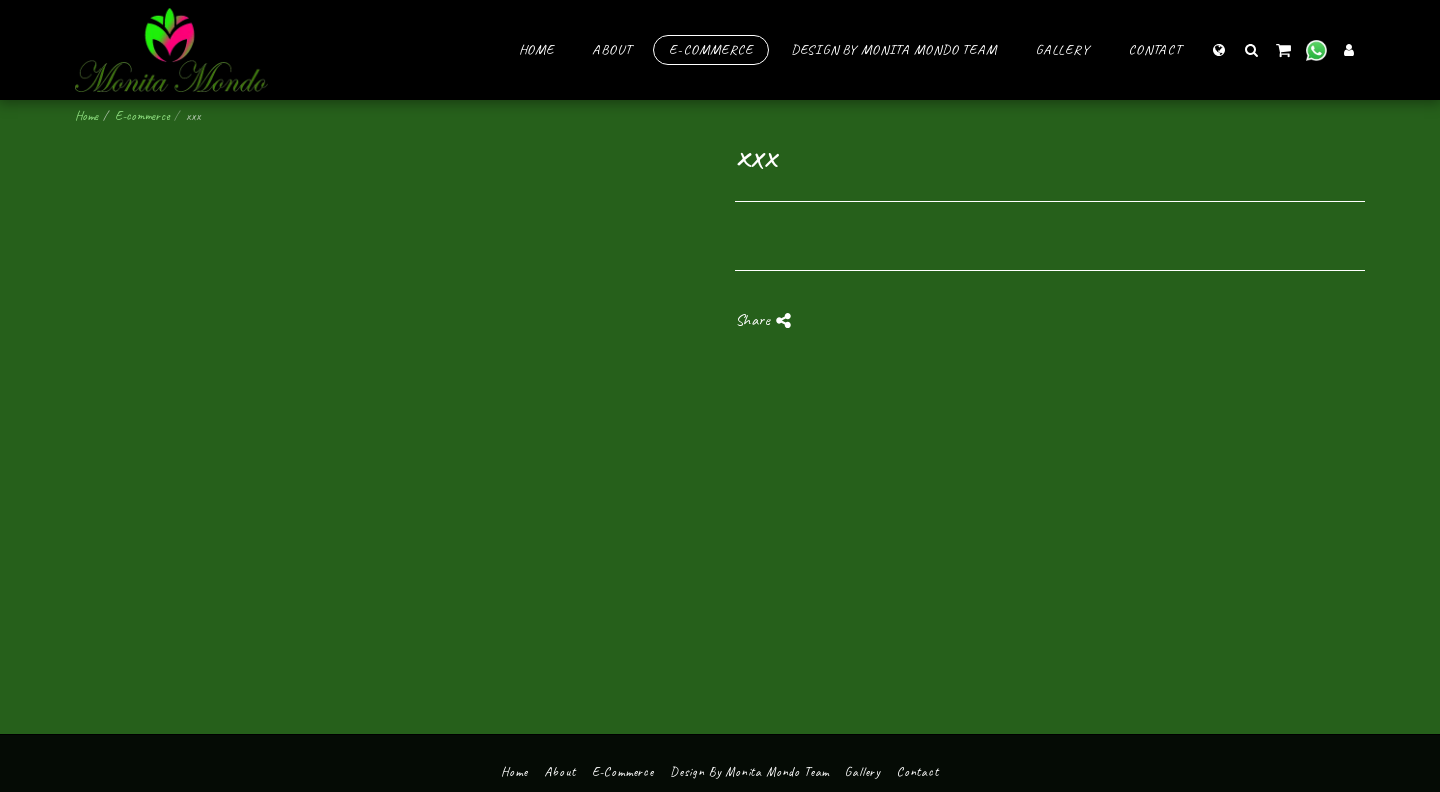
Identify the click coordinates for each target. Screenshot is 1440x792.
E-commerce (142, 115)
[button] (1251, 49)
